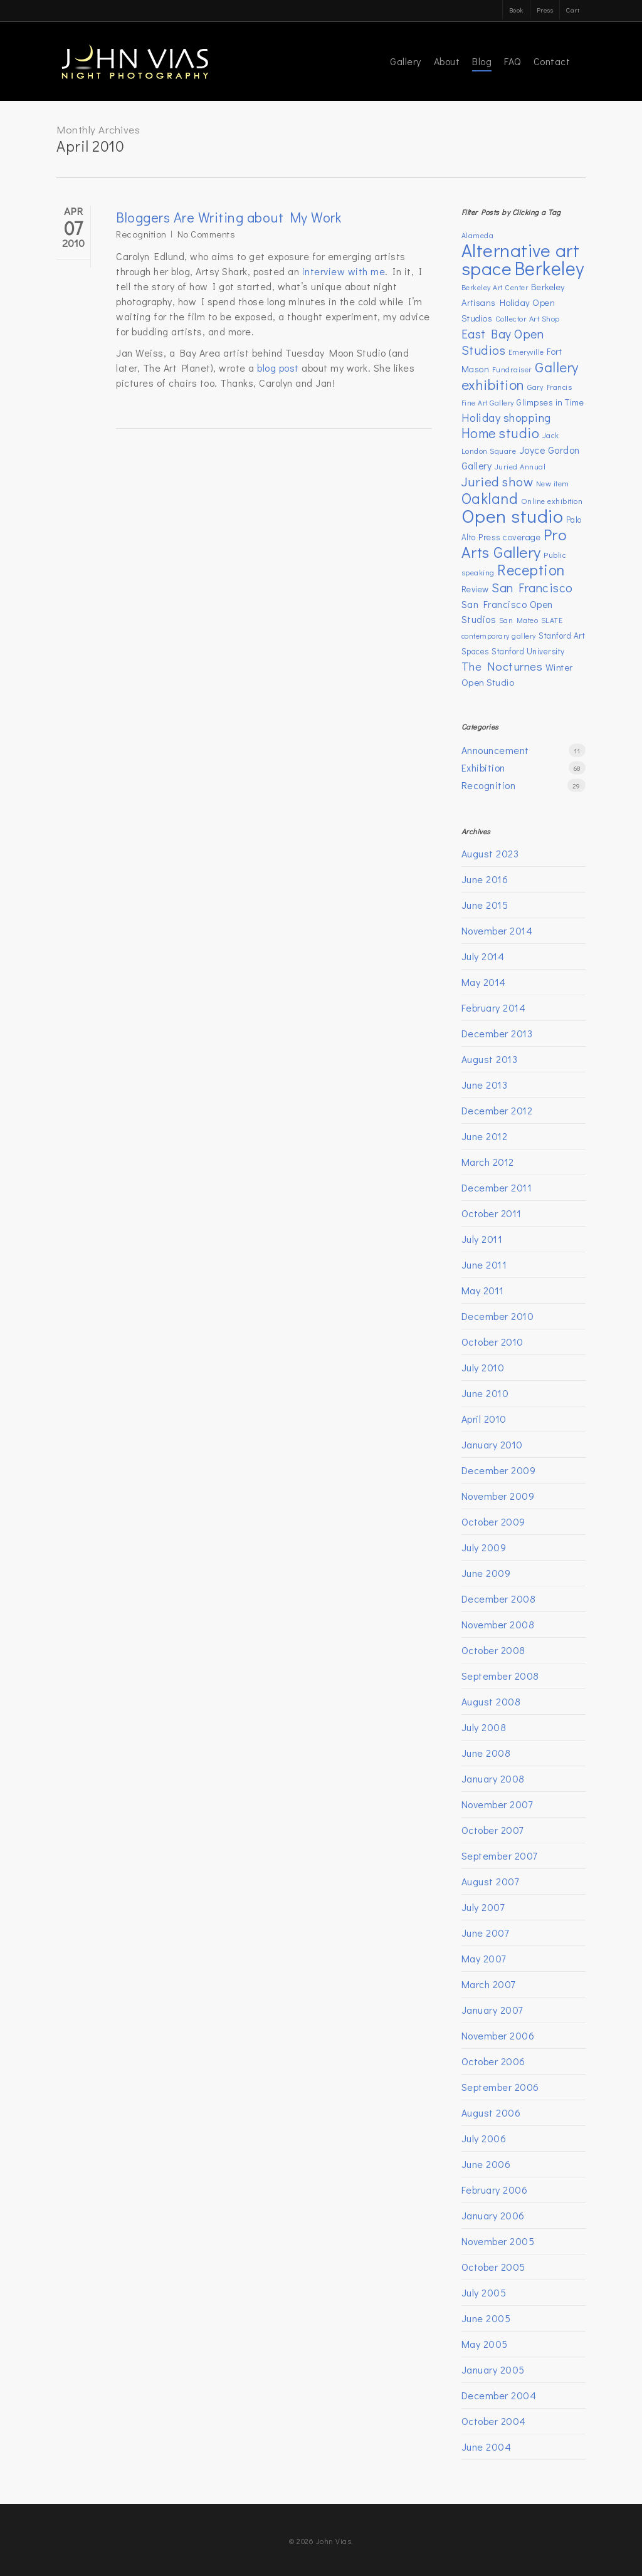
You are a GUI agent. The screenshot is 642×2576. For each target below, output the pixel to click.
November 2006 (498, 2035)
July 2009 (484, 1547)
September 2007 (499, 1855)
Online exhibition (552, 501)
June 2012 (484, 1136)
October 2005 (493, 2266)
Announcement (495, 750)
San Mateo (519, 620)
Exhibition (483, 767)
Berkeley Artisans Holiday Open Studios (513, 302)
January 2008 (493, 1778)
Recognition (141, 234)
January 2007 (492, 2009)
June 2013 (484, 1084)
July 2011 (482, 1238)
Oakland (489, 498)
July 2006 (484, 2138)
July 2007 (483, 1907)
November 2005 (498, 2241)
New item (552, 483)
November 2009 (498, 1495)
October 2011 (491, 1213)
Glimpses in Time (550, 402)
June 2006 (486, 2163)
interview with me (344, 271)
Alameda (477, 235)
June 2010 (485, 1393)
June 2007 (485, 1932)
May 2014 (483, 981)
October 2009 (493, 1521)
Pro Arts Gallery (514, 543)
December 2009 (498, 1470)
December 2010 (497, 1315)
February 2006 (494, 2189)
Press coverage (509, 537)
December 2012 (497, 1110)
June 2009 (486, 1572)
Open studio (512, 515)
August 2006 (491, 2112)
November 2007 (497, 1804)
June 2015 (484, 904)
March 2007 (488, 1984)
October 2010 (492, 1341)
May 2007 (483, 1958)
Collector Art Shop (527, 318)
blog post (278, 367)
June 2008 (486, 1752)
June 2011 (484, 1264)
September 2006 (500, 2086)
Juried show (497, 481)
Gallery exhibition (520, 375)
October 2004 (493, 2420)
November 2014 (497, 930)
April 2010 (484, 1418)
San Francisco (532, 587)
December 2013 (497, 1033)
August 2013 (489, 1058)
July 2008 (484, 1727)
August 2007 (490, 1881)
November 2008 (498, 1624)
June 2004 (486, 2446)
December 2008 (498, 1598)
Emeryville (526, 352)
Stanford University (528, 651)
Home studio (500, 433)
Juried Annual (520, 466)
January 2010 (492, 1444)
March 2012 (487, 1161)
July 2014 (483, 956)
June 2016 (484, 879)
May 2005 (484, 2343)
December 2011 (496, 1187)
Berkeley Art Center (495, 287)
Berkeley (549, 268)
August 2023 (490, 853)
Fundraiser (512, 369)
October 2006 (493, 2061)
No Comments (206, 234)
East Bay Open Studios (502, 341)
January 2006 (493, 2215)
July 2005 (484, 2292)
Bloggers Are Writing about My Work (228, 217)
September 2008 (500, 1675)
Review (475, 589)
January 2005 (493, 2369)
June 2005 (486, 2318)
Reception (531, 569)
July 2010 (483, 1367)
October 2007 (492, 1829)
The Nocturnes (502, 666)
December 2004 (499, 2395)
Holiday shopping (506, 417)
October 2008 (493, 1650)
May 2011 (482, 1290)
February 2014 (493, 1007)
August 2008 (491, 1701)
